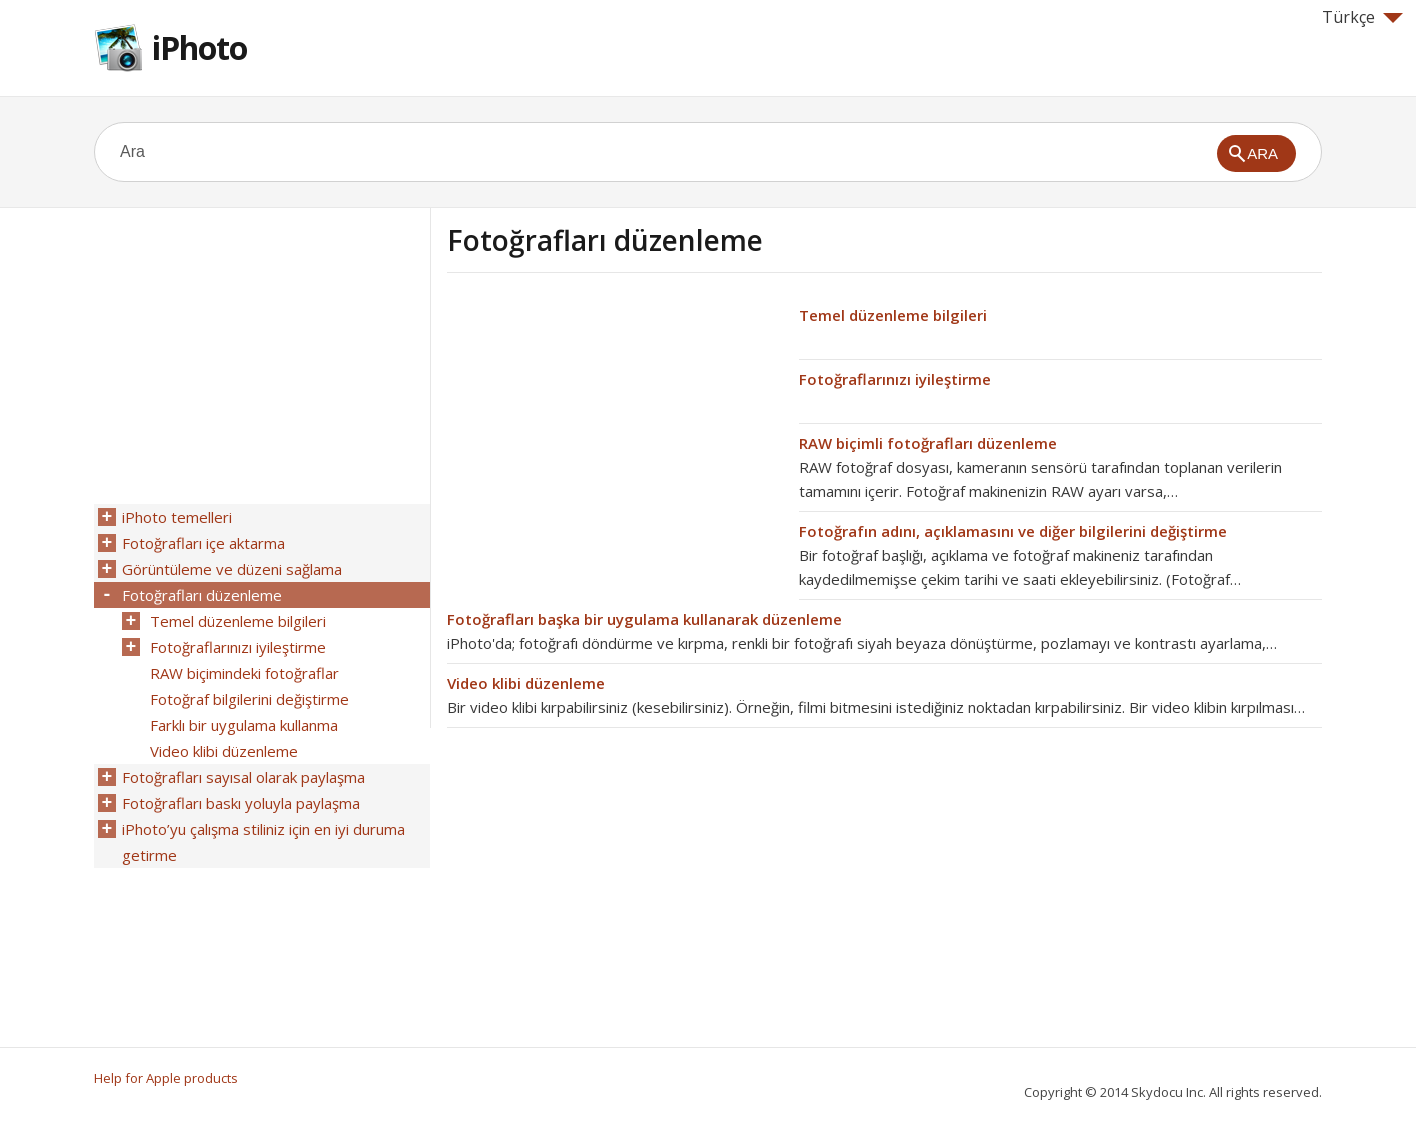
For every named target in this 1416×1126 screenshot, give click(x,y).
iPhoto (199, 47)
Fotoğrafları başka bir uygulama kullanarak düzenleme (644, 619)
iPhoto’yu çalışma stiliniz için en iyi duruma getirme (263, 842)
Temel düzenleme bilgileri (893, 315)
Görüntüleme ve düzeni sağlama (232, 569)
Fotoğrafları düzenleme (202, 595)
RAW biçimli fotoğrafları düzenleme (928, 443)
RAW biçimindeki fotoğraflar (244, 673)
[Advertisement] (615, 443)
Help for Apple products (166, 1078)
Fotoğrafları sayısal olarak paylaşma (243, 777)
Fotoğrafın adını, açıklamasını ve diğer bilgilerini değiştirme (1013, 531)
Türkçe (1362, 17)
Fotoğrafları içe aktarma (203, 543)
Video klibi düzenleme (526, 683)
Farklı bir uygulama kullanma (244, 725)
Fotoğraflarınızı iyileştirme (895, 379)
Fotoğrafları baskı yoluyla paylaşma (241, 803)
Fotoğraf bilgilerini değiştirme (249, 699)
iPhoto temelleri (177, 517)
